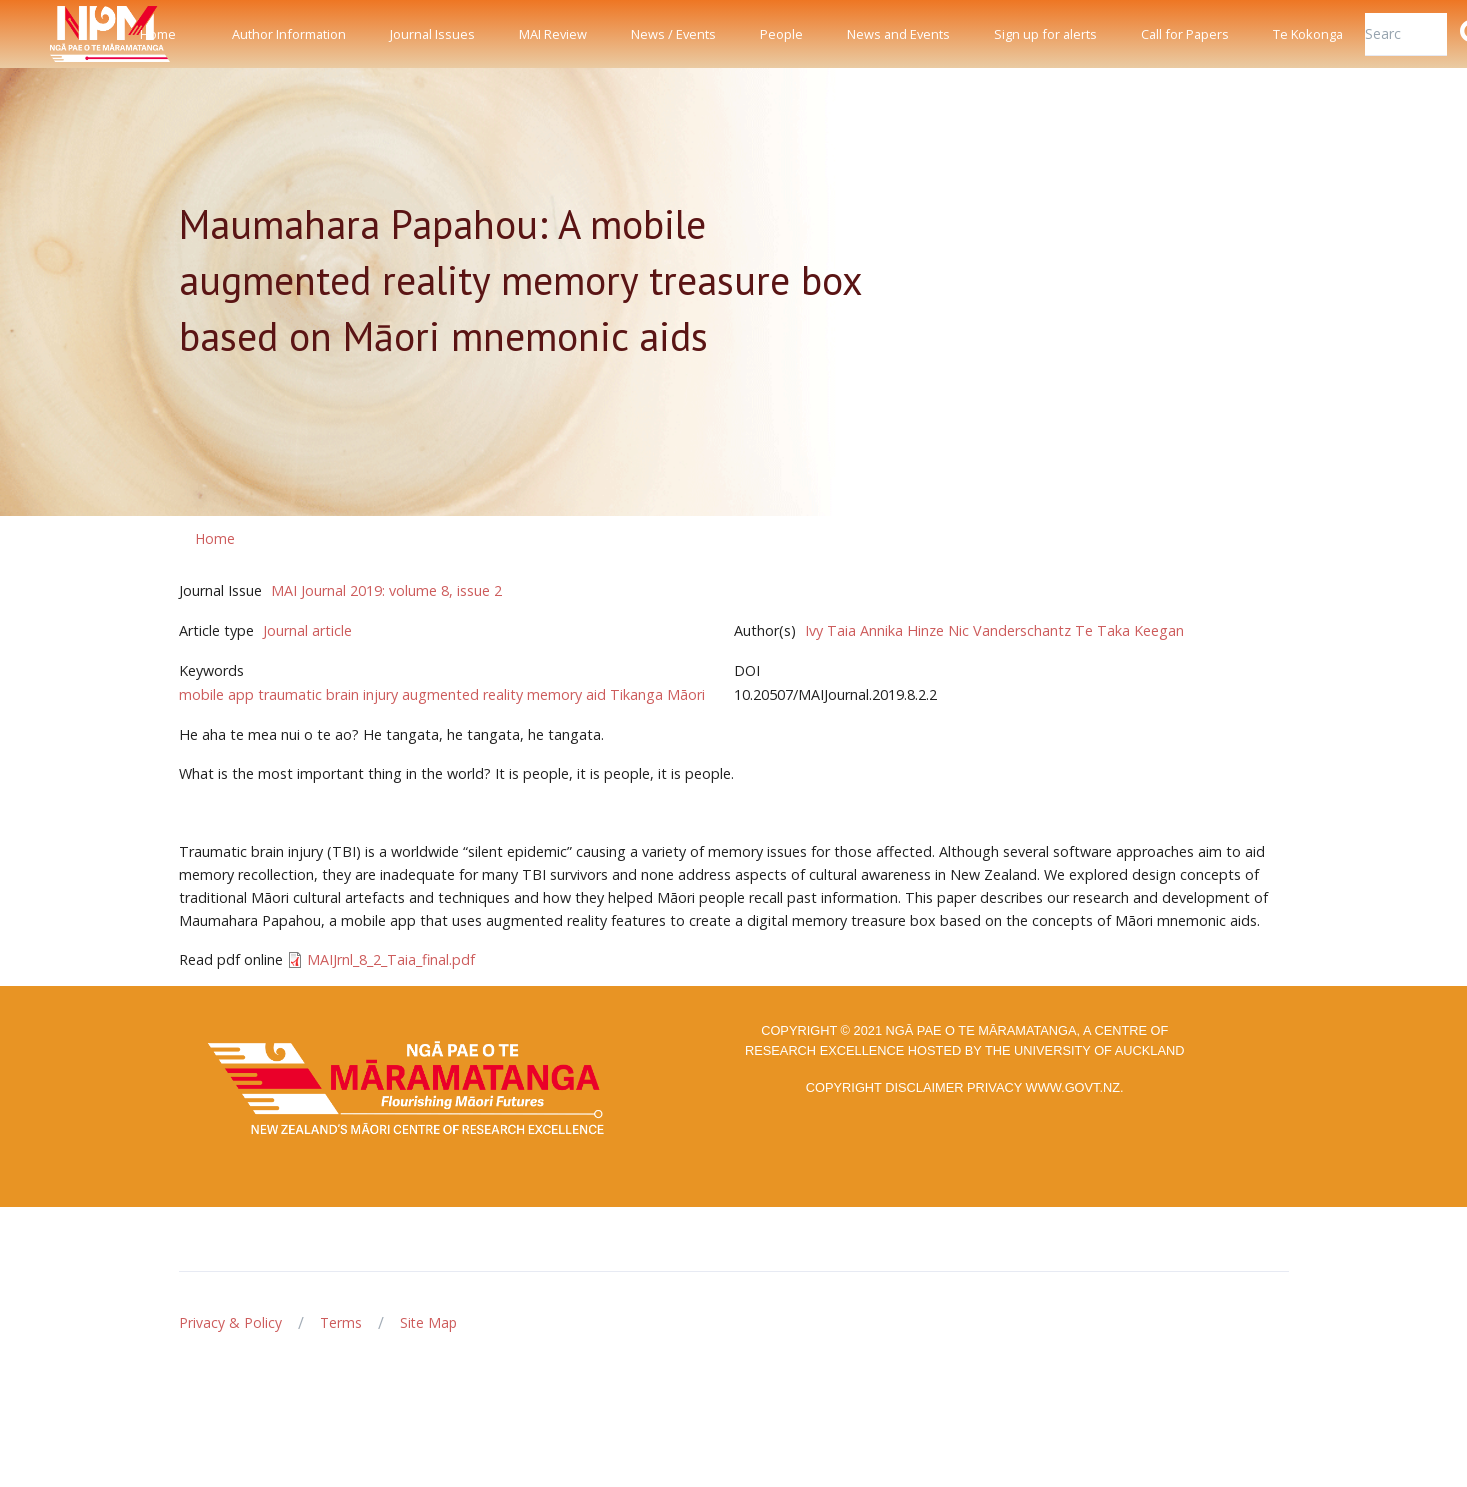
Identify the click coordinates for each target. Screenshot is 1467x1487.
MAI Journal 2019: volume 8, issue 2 (386, 590)
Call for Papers (1185, 34)
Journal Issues (432, 34)
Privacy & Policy (230, 1322)
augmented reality (462, 694)
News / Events (673, 34)
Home (158, 34)
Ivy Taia (830, 630)
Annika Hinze (902, 630)
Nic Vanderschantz (1009, 630)
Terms (341, 1322)
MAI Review (553, 34)
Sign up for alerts (1045, 34)
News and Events (898, 34)
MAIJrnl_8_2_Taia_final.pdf (391, 959)
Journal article (307, 630)
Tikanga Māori (657, 694)
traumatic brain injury (328, 694)
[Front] (60, 34)
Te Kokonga (1308, 34)
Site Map (428, 1322)
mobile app (216, 694)
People (781, 34)
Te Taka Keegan (1129, 630)
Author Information (289, 34)
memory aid (566, 694)
